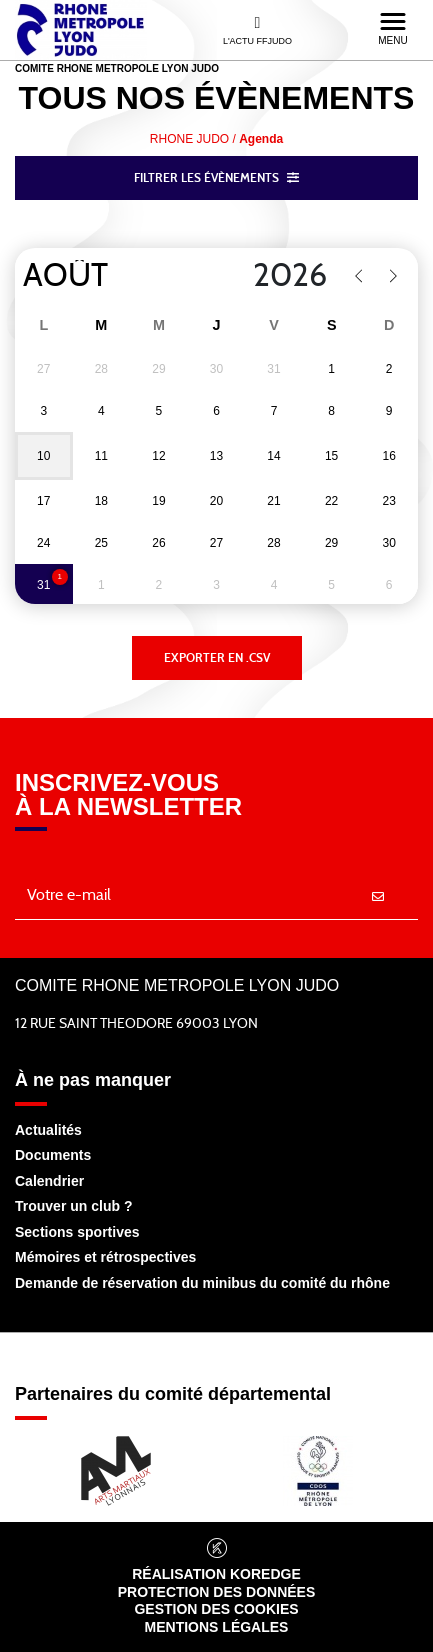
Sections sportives (77, 1232)
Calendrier (49, 1181)
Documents (53, 1155)
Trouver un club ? (73, 1206)
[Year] (263, 276)
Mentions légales (217, 1627)
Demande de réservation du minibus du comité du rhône (202, 1283)
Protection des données (217, 1592)
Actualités (48, 1130)
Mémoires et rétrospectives (105, 1257)
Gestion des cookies (216, 1609)
